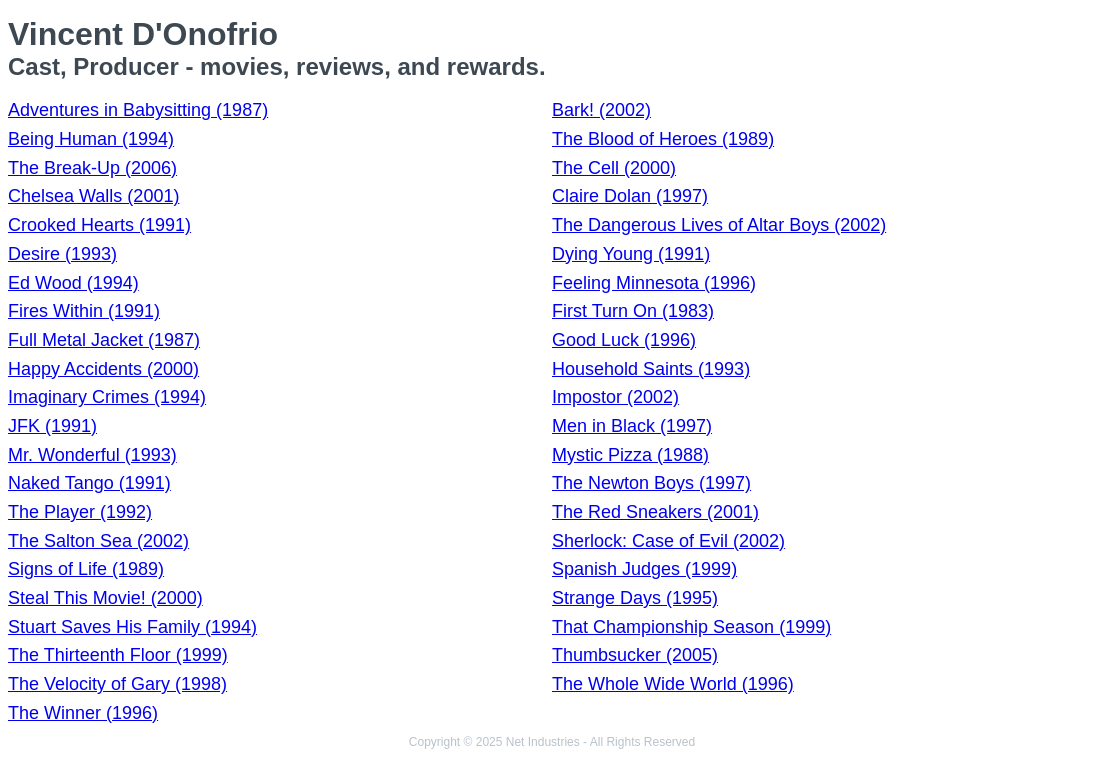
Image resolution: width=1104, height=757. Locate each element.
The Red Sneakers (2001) (655, 512)
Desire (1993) (62, 254)
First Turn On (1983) (633, 311)
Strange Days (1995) (635, 598)
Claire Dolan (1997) (630, 196)
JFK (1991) (52, 426)
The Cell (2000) (614, 168)
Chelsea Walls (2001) (93, 196)
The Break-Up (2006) (92, 168)
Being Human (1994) (91, 139)
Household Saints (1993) (651, 369)
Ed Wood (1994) (73, 283)
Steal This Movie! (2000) (105, 598)
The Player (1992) (80, 512)
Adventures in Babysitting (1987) (138, 110)
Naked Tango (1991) (89, 483)
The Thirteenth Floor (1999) (118, 655)
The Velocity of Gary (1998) (117, 684)
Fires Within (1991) (84, 311)
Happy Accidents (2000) (103, 369)
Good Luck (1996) (624, 340)
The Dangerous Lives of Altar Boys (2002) (719, 225)
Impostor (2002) (615, 397)
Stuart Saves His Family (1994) (132, 627)
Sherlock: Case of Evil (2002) (668, 541)
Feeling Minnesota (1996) (654, 283)
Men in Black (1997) (632, 426)
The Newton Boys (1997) (651, 483)
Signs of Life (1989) (86, 569)
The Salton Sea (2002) (98, 541)
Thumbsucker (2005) (635, 655)
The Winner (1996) (83, 713)
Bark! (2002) (601, 110)
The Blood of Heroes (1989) (663, 139)
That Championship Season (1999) (691, 627)
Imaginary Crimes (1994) (107, 397)
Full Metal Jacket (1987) (104, 340)
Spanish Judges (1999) (644, 569)
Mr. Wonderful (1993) (92, 455)
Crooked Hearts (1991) (99, 225)
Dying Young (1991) (631, 254)
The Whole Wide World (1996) (673, 684)
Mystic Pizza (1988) (630, 455)
